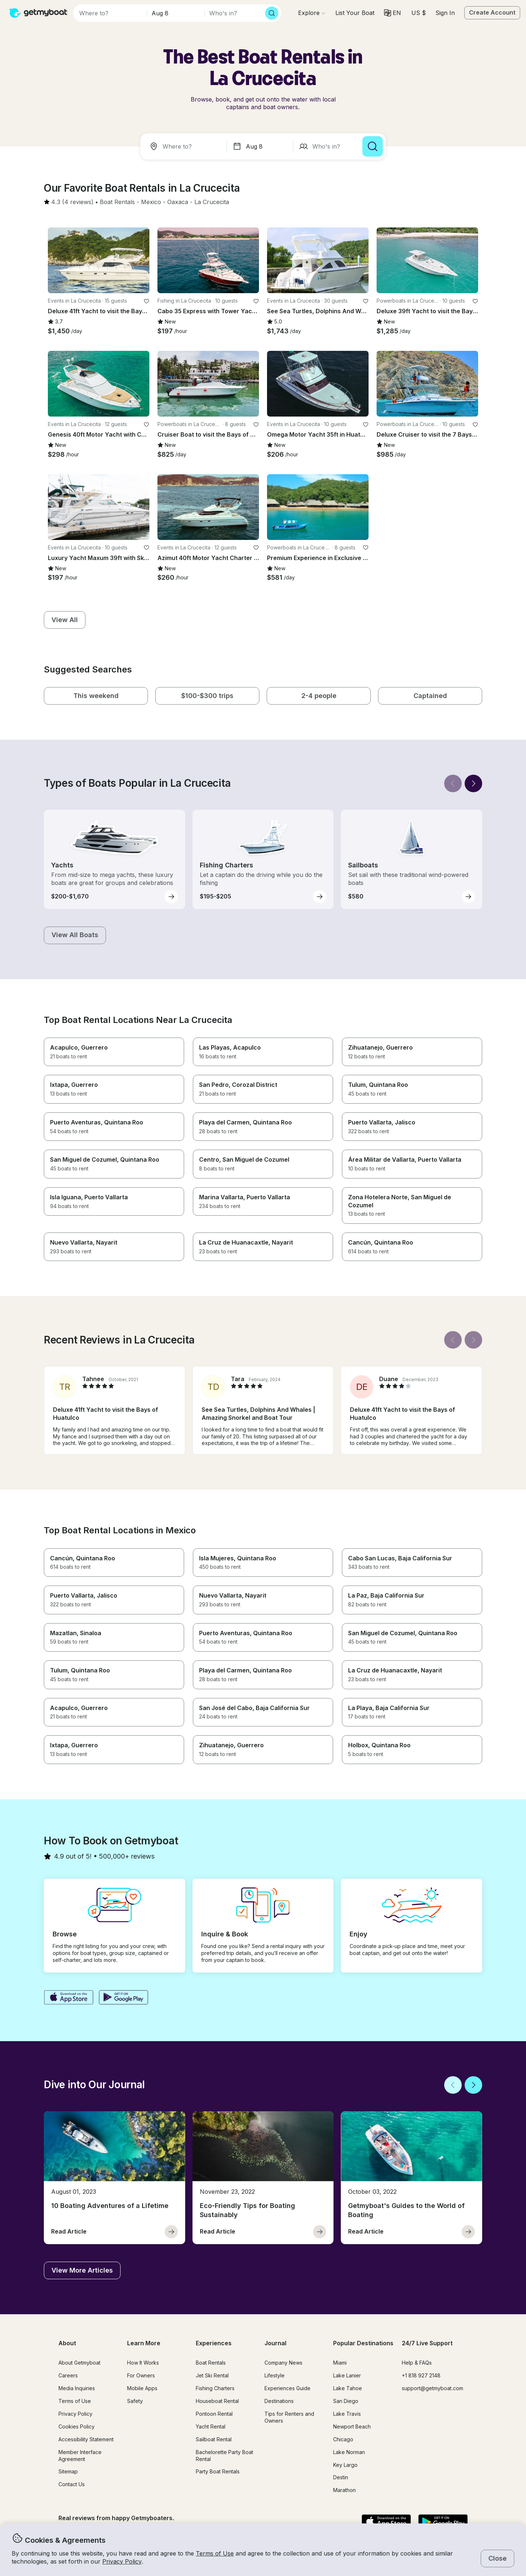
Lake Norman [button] (349, 2452)
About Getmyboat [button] (79, 2363)
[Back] (453, 783)
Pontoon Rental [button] (214, 2414)
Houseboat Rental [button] (217, 2401)
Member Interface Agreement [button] (80, 2455)
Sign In (445, 12)
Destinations (279, 2401)
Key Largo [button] (345, 2465)
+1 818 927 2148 (421, 2375)
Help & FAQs (417, 2363)
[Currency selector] (418, 13)
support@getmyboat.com (432, 2388)
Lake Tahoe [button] (347, 2388)
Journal (275, 2343)
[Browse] (311, 13)
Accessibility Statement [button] (86, 2439)
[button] (354, 12)
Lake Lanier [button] (347, 2375)
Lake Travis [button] (347, 2414)
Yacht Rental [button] (210, 2426)
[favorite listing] (146, 301)
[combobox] (185, 146)
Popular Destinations (363, 2343)
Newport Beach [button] (352, 2426)
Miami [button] (340, 2363)
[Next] (473, 783)
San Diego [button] (345, 2401)
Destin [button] (340, 2477)
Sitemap (68, 2471)
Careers (68, 2375)
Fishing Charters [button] (215, 2388)
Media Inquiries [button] (76, 2388)
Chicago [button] (343, 2439)
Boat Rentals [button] (211, 2363)
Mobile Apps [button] (142, 2388)
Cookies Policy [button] (76, 2426)
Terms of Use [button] (215, 2553)
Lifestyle (274, 2375)
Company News (283, 2363)
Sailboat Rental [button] (214, 2439)
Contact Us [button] (71, 2484)
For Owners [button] (141, 2375)
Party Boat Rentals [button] (218, 2471)
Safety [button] (135, 2401)
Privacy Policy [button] (122, 2561)
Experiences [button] (214, 2343)
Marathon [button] (344, 2490)
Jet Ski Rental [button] (212, 2375)
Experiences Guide (287, 2388)
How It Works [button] (143, 2363)
